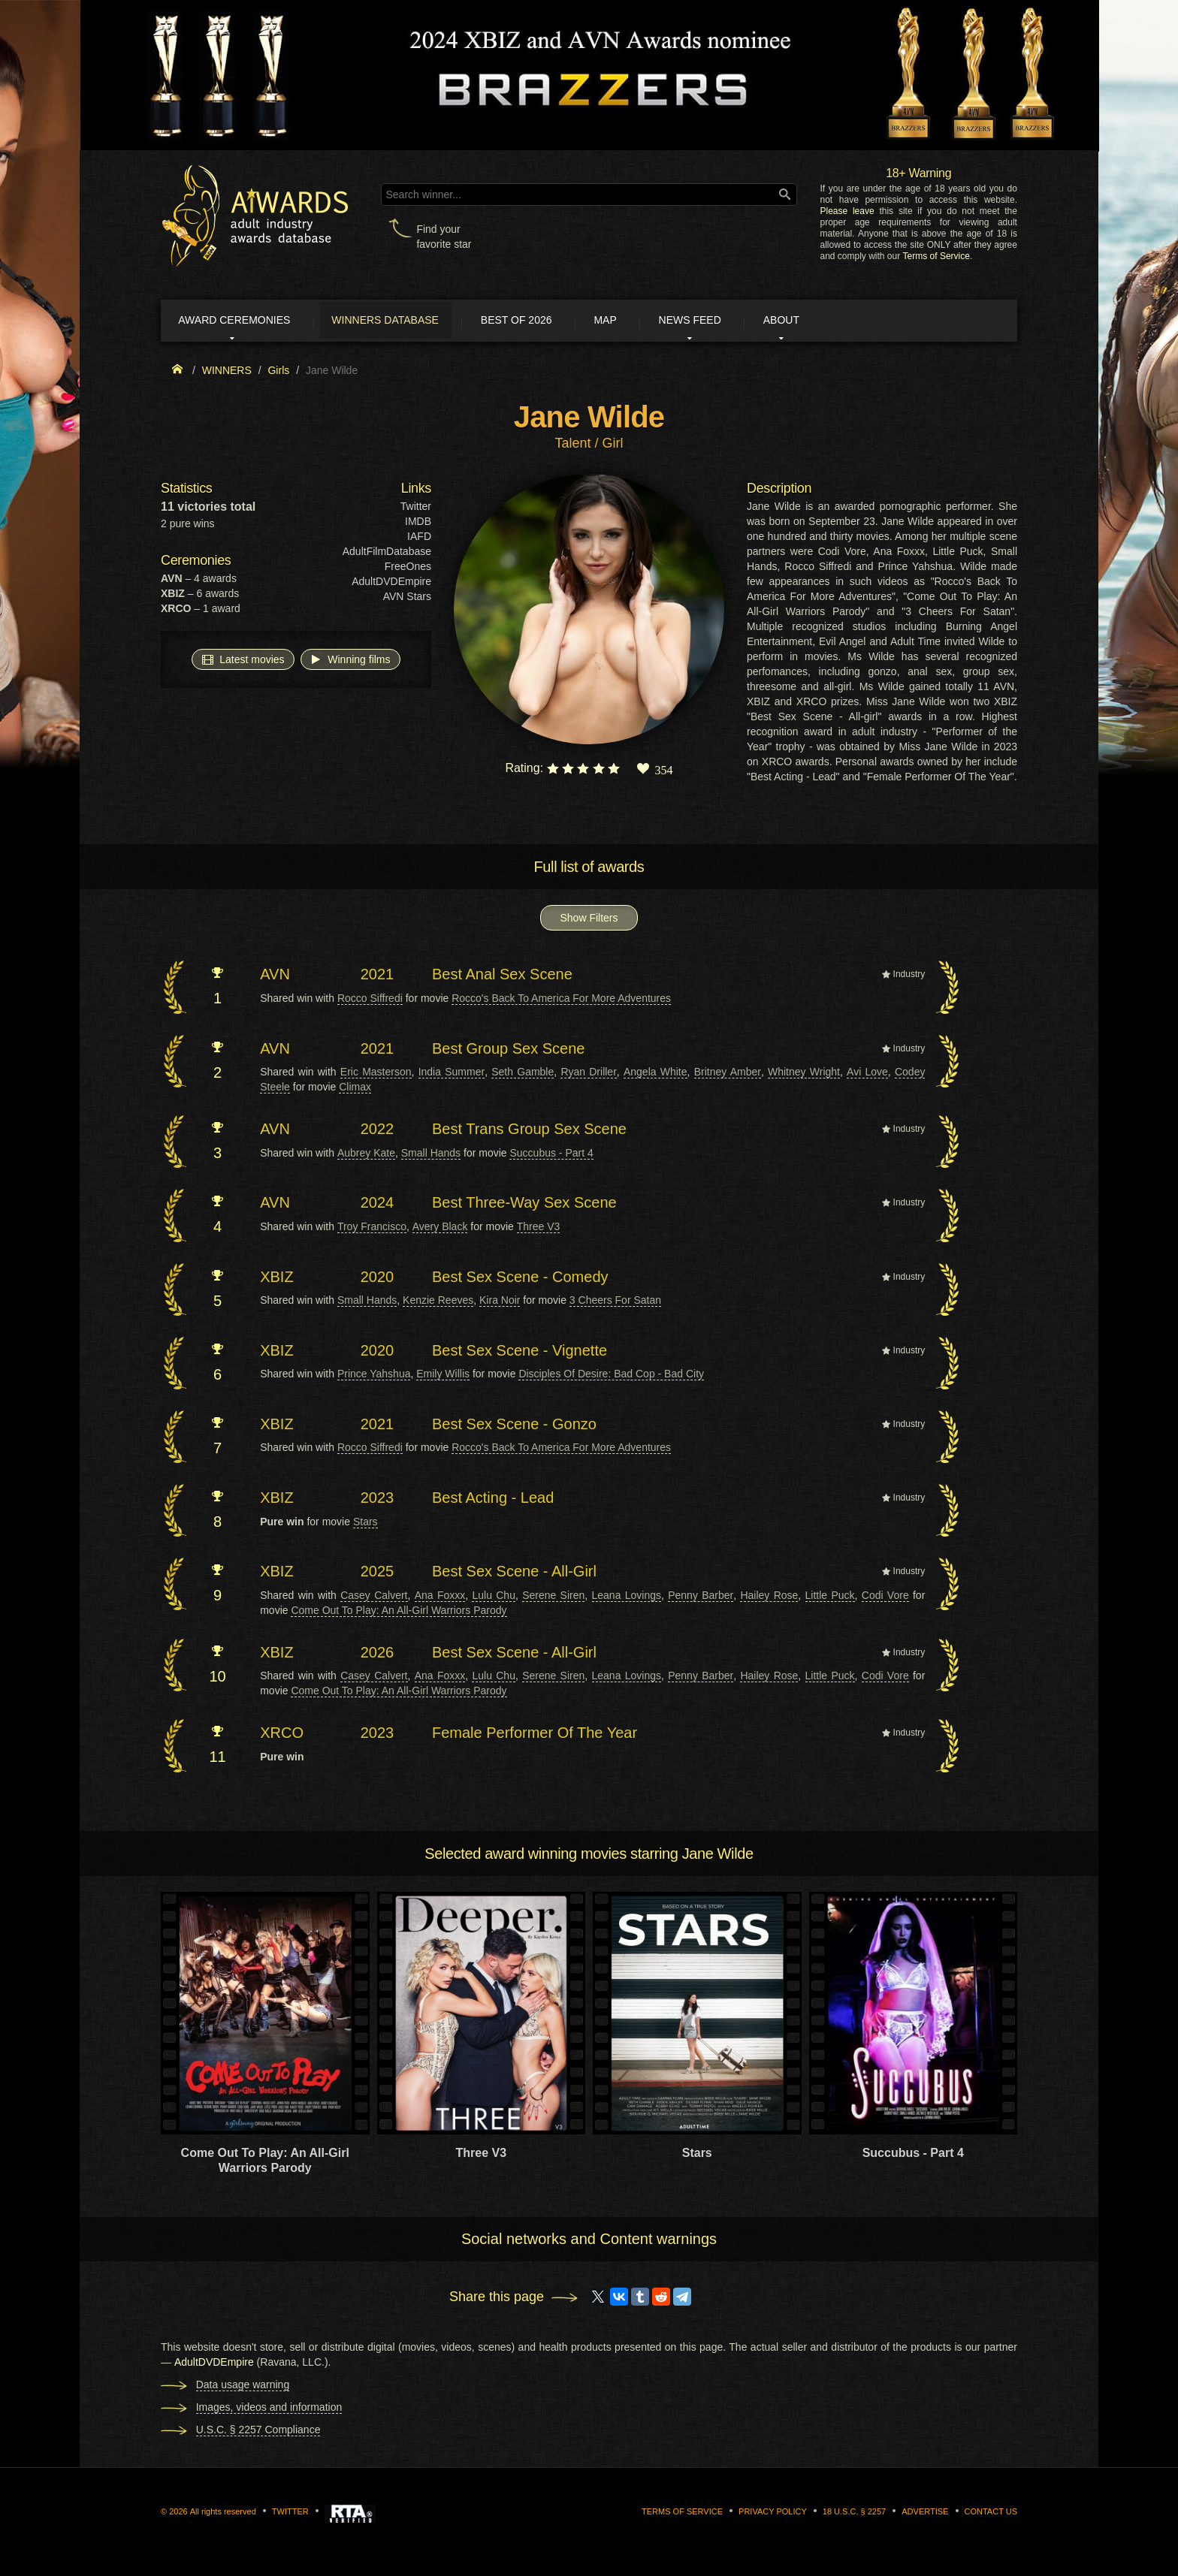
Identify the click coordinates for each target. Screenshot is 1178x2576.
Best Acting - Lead (493, 1500)
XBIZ (276, 1279)
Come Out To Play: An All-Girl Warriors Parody (398, 1612)
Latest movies (242, 661)
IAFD (419, 539)
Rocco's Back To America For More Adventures (561, 1000)
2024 (377, 1205)
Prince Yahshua (374, 1377)
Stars (365, 1524)
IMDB (418, 524)
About (840, 321)
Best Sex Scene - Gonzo (514, 1426)
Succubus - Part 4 (551, 1155)
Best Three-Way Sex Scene (524, 1205)
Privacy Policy (773, 2513)
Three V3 (538, 1229)
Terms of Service (936, 256)
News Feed (739, 321)
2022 (377, 1131)
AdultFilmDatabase (387, 554)
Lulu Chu (493, 1597)
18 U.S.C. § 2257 (854, 2513)
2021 (377, 977)
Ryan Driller (588, 1074)
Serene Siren (553, 1597)
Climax (355, 1089)
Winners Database (404, 321)
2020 (377, 1279)
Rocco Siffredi (370, 1000)
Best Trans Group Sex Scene (529, 1131)
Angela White (655, 1074)
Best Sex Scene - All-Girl (514, 1574)
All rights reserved (223, 2513)
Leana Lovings (627, 1597)
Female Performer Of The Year (534, 1735)
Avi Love (867, 1074)
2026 (377, 1654)
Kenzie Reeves (438, 1302)
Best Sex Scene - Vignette (519, 1352)
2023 (377, 1500)
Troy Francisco (371, 1229)
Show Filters (589, 921)
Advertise (925, 2513)
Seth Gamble (522, 1074)
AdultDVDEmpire (391, 584)
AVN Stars (407, 599)
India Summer (451, 1074)
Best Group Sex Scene (508, 1050)
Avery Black (440, 1229)
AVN (275, 977)
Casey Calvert (373, 1597)
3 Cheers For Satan (615, 1302)
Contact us (991, 2513)
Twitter (415, 509)
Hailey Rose (769, 1597)
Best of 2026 (545, 321)
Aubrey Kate (366, 1155)
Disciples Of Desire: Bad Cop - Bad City (611, 1377)
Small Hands (431, 1155)
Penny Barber (700, 1597)
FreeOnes (408, 569)
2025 (377, 1574)
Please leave (847, 211)
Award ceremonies (243, 321)
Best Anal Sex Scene (502, 977)
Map (644, 321)
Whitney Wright (804, 1074)
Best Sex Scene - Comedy (520, 1279)
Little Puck (830, 1597)
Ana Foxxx (440, 1597)
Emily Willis (443, 1377)
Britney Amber (727, 1074)
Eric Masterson (376, 1074)
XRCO (282, 1735)
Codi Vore (885, 1597)
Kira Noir (499, 1302)
